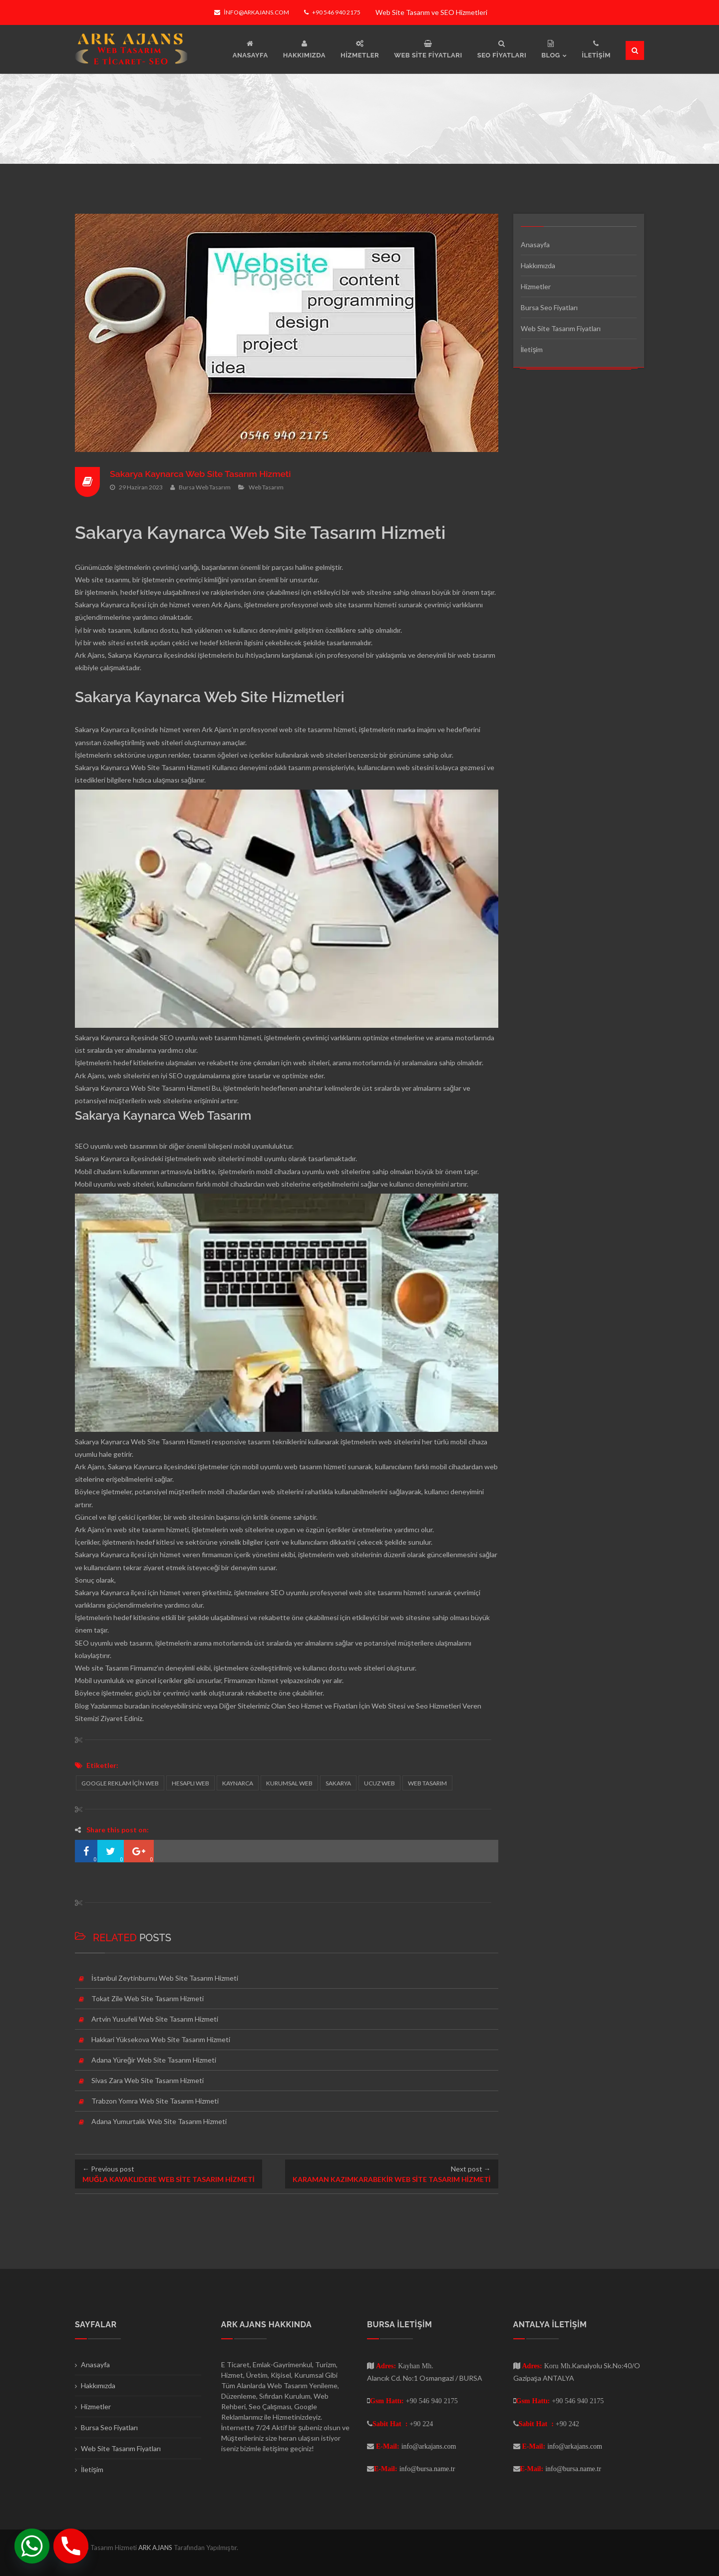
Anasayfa (535, 244)
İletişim (532, 349)
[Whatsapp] (31, 2546)
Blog (82, 1706)
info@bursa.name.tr (427, 2468)
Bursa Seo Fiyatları (549, 307)
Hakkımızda (538, 265)
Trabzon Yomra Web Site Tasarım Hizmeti (155, 2101)
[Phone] (70, 2546)
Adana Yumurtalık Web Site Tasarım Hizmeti (159, 2121)
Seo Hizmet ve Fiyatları (323, 1706)
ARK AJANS (156, 2548)
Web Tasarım (266, 487)
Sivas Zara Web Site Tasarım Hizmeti (147, 2080)
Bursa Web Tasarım (205, 487)
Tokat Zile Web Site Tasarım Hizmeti (147, 1998)
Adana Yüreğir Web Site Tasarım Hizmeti (153, 2060)
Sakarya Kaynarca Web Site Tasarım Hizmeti (202, 473)
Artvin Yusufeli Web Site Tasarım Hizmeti (154, 2019)
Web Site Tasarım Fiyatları (561, 328)
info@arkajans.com (251, 12)
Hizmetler (536, 286)
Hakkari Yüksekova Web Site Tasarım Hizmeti (160, 2039)
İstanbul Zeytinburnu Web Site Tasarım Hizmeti (164, 1978)
